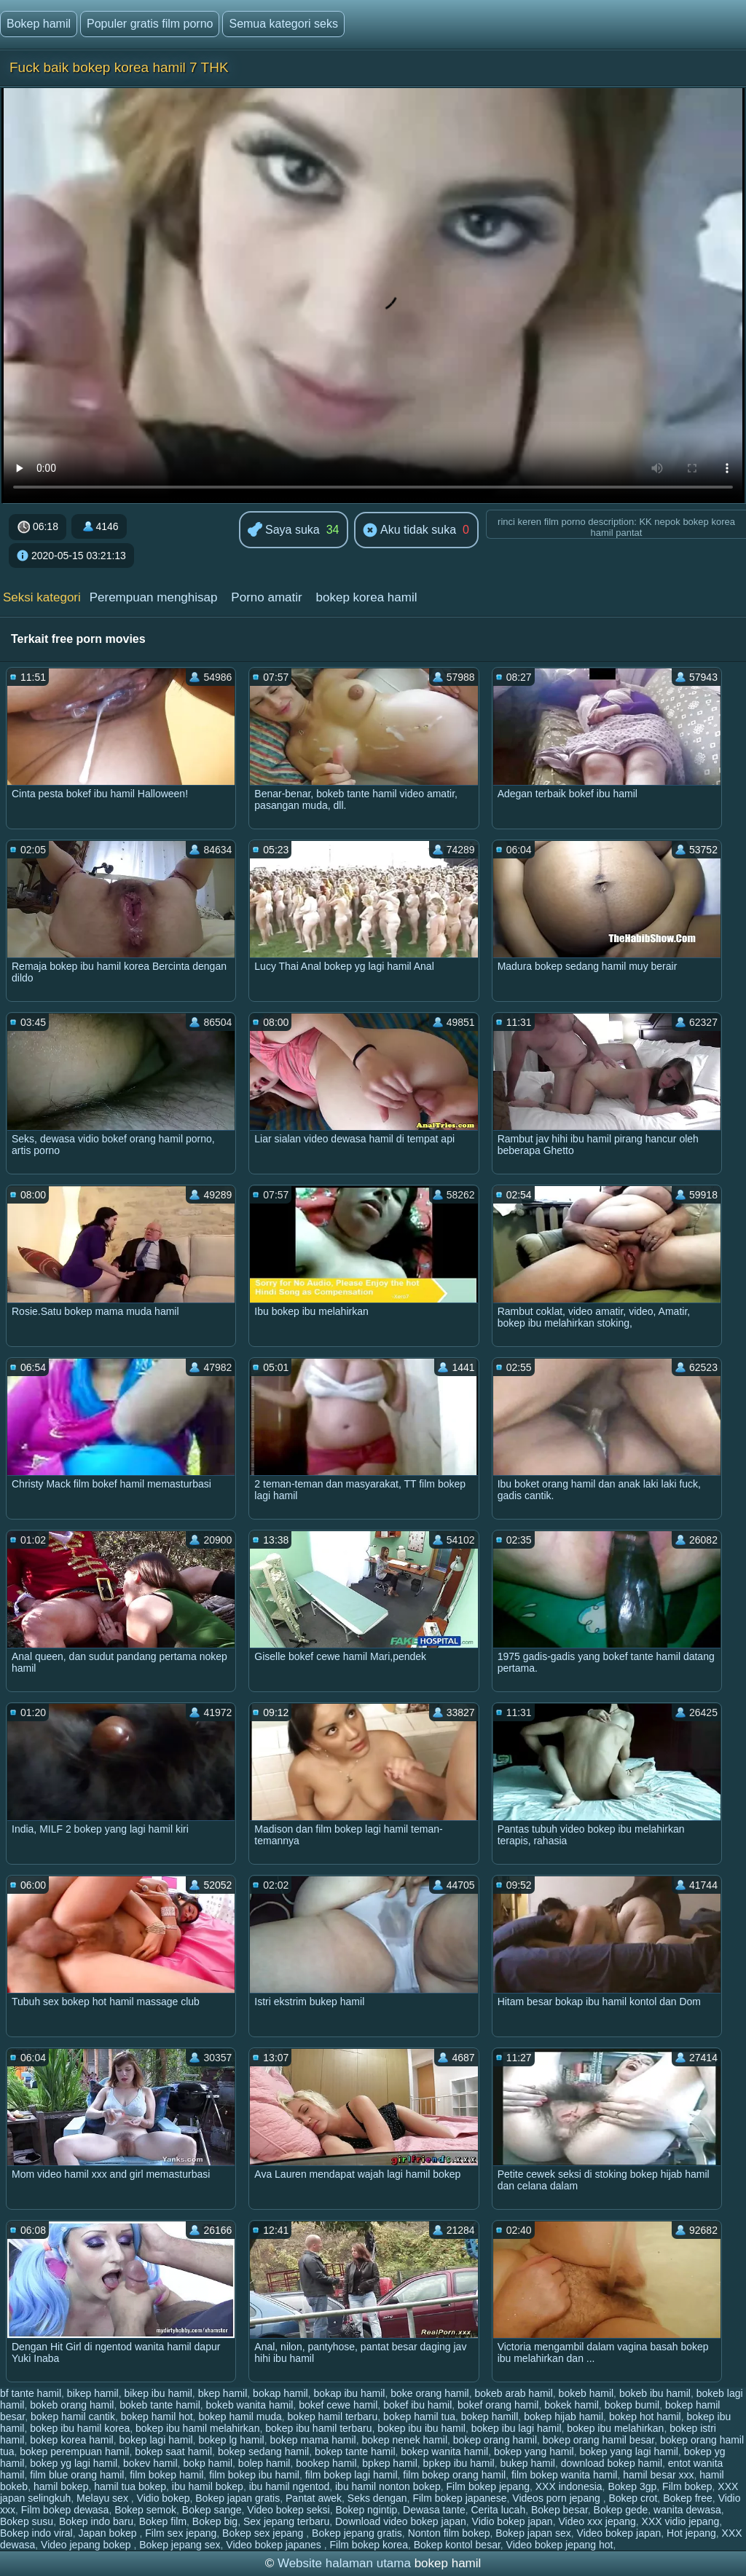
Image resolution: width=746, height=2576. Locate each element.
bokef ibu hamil (417, 2405)
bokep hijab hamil (563, 2416)
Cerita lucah (498, 2510)
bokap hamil (280, 2393)
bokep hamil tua (419, 2416)
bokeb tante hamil (159, 2405)
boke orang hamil (429, 2393)
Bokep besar (559, 2510)
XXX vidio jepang (681, 2521)
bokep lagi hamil (155, 2440)
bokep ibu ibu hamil (421, 2428)
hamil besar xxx (658, 2475)
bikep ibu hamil (158, 2393)
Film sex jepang (180, 2533)
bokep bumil (632, 2405)
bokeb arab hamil (513, 2393)
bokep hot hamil (645, 2416)
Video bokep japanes (274, 2545)
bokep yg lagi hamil (73, 2463)
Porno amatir (266, 597)
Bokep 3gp (632, 2486)
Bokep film (162, 2521)
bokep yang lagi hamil (628, 2451)
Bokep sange (212, 2510)
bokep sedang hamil (263, 2451)
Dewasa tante (434, 2510)
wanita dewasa (687, 2510)
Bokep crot (632, 2498)
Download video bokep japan (400, 2521)
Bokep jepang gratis (357, 2533)
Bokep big (214, 2521)
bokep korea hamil (366, 597)
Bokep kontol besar (457, 2545)
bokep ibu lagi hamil (516, 2428)
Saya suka (284, 530)
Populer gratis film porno (150, 23)
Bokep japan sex (533, 2533)
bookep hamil (326, 2463)
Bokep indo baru (96, 2521)
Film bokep (687, 2486)
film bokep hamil (166, 2475)
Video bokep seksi (288, 2510)
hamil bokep (61, 2486)
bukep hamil (527, 2463)
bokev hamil (150, 2463)
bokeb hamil (586, 2393)
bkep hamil (223, 2393)
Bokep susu (26, 2521)
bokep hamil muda (239, 2416)
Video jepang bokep (87, 2545)
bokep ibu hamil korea (80, 2428)
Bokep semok (145, 2510)
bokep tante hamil (355, 2451)
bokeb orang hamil (72, 2405)
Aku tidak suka (409, 531)
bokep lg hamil (231, 2440)
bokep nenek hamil (405, 2440)
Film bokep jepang (488, 2486)
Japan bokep (108, 2533)
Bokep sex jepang (264, 2533)
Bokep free (687, 2498)
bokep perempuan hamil (74, 2451)
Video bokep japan (619, 2533)
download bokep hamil (611, 2463)
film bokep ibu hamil (254, 2475)
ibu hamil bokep (207, 2486)
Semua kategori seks (283, 23)
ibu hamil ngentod (289, 2486)
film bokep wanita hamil (564, 2475)
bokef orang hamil (498, 2405)
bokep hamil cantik (73, 2416)
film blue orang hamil (77, 2475)
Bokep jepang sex (179, 2545)
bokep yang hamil (534, 2451)
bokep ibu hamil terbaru (318, 2428)
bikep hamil (93, 2393)
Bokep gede (621, 2510)
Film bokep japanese (459, 2498)
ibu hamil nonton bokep (388, 2486)
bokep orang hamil (495, 2440)
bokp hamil (207, 2463)
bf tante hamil (30, 2393)
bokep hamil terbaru (333, 2416)
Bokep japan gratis (237, 2498)
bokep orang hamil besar (598, 2440)
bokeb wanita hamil (250, 2405)
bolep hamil (264, 2463)
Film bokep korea (369, 2545)
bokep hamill (490, 2416)
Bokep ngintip (366, 2510)
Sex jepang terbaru (286, 2521)
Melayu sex (103, 2498)
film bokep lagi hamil (351, 2475)
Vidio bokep (163, 2498)
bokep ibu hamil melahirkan (197, 2428)
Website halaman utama (344, 2563)
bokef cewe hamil (338, 2405)
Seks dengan (377, 2498)
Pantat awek (314, 2498)
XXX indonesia (568, 2486)
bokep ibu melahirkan (615, 2428)
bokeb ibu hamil (655, 2393)
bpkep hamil (389, 2463)
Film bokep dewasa (65, 2510)
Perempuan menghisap (154, 597)
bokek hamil (571, 2405)
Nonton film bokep (449, 2533)
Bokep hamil (39, 23)
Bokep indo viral (36, 2533)
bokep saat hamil (173, 2451)
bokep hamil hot (157, 2416)
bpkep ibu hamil (459, 2463)
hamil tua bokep (130, 2486)
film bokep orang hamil (454, 2475)
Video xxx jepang (596, 2521)
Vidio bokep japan (512, 2521)
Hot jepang (691, 2533)
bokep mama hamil (313, 2440)
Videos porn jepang (557, 2498)
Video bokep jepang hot (559, 2545)
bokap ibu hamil (349, 2393)
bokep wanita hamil (444, 2451)
